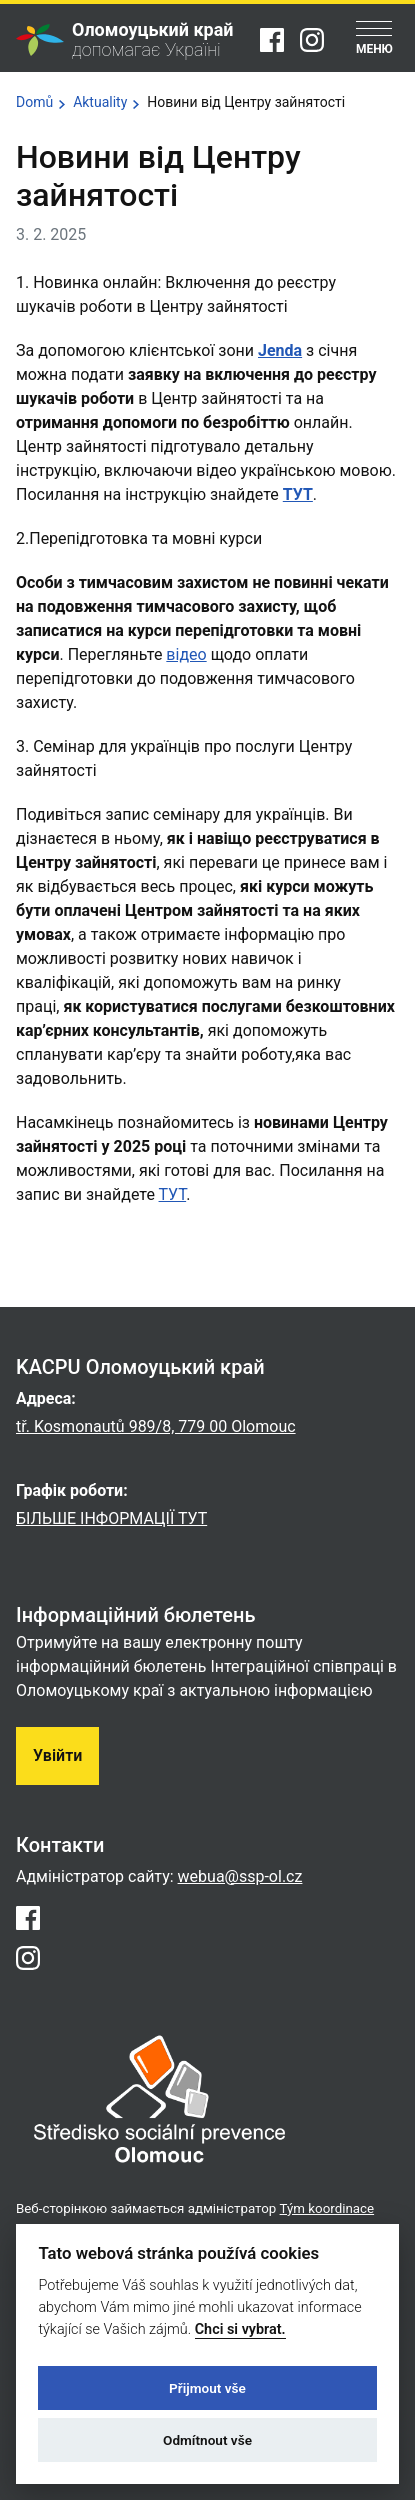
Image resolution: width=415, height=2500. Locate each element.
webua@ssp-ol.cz (240, 1876)
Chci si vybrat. (240, 2329)
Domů (34, 102)
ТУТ (298, 494)
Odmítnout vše (207, 2440)
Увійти (57, 1755)
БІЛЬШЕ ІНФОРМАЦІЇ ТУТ (111, 1518)
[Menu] (374, 39)
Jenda (280, 350)
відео (186, 654)
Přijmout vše (207, 2388)
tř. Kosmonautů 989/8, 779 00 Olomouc (156, 1426)
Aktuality (100, 102)
